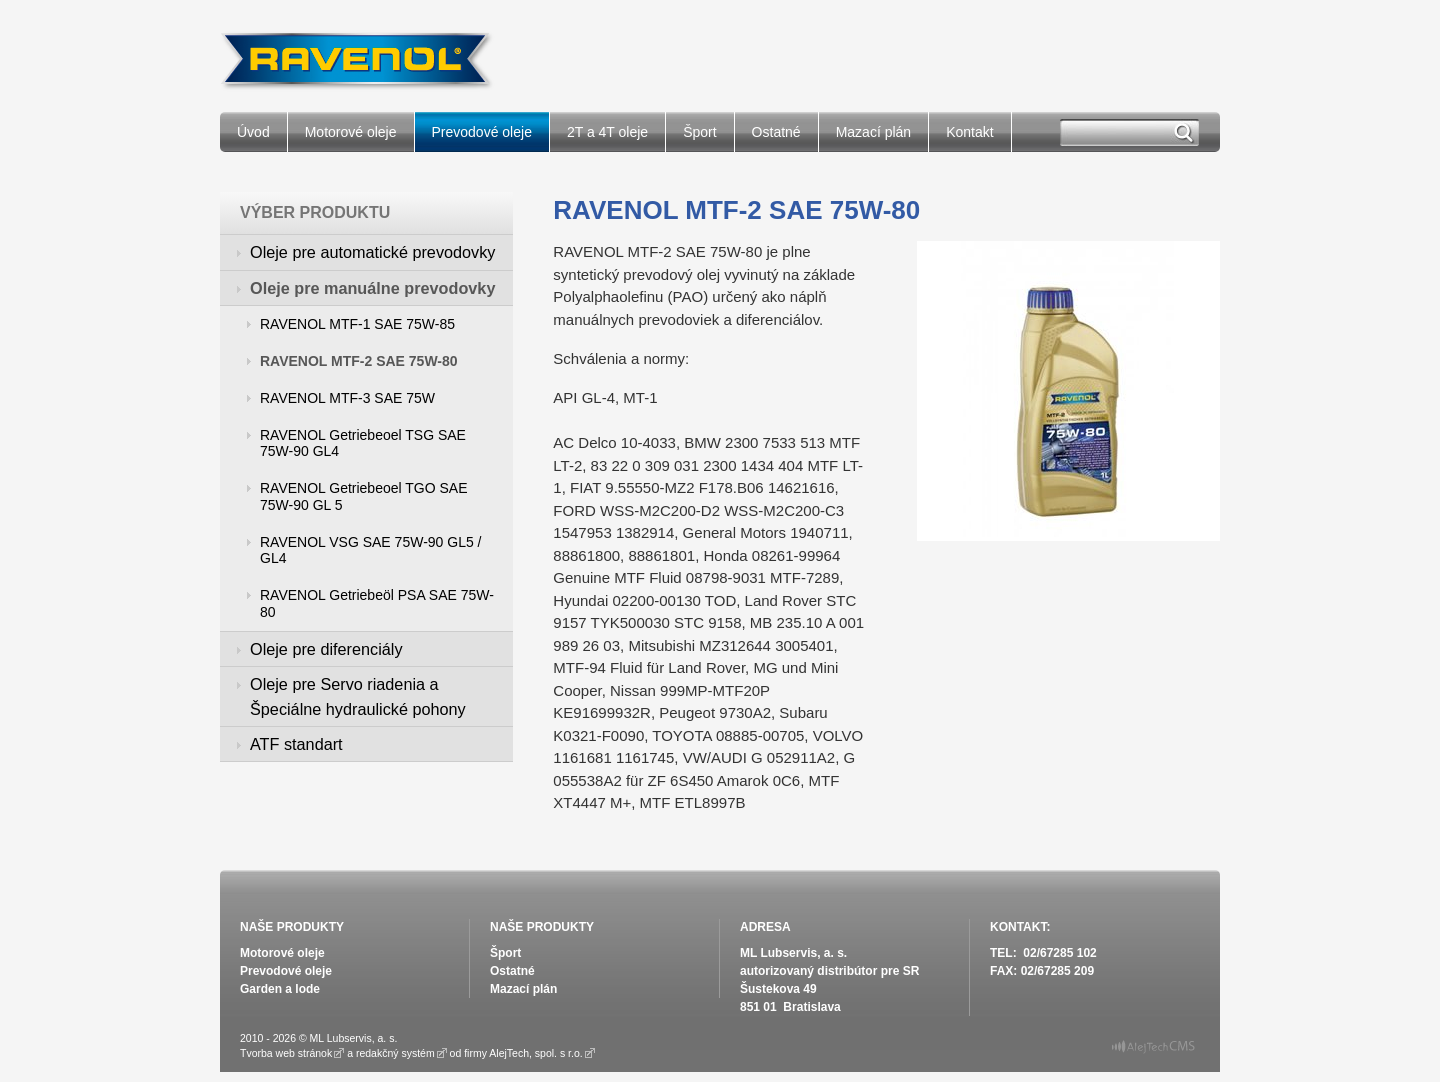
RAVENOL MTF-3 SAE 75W (347, 398)
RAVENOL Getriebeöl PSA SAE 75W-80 (377, 603)
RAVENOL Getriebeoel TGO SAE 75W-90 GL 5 (364, 496)
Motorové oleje (351, 132)
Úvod (253, 132)
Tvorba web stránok (286, 1053)
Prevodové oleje (482, 132)
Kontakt (969, 132)
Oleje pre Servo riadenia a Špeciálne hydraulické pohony (358, 696)
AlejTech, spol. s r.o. (535, 1053)
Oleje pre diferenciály (326, 649)
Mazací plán (873, 132)
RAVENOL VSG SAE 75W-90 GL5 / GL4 (371, 550)
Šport (699, 132)
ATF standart (296, 744)
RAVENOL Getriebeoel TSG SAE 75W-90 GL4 (363, 443)
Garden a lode (280, 989)
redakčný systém (395, 1053)
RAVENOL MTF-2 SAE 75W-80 (359, 361)
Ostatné (776, 132)
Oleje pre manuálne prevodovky (372, 288)
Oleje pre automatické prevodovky (372, 252)
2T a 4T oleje (607, 132)
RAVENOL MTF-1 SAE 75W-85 (357, 324)
